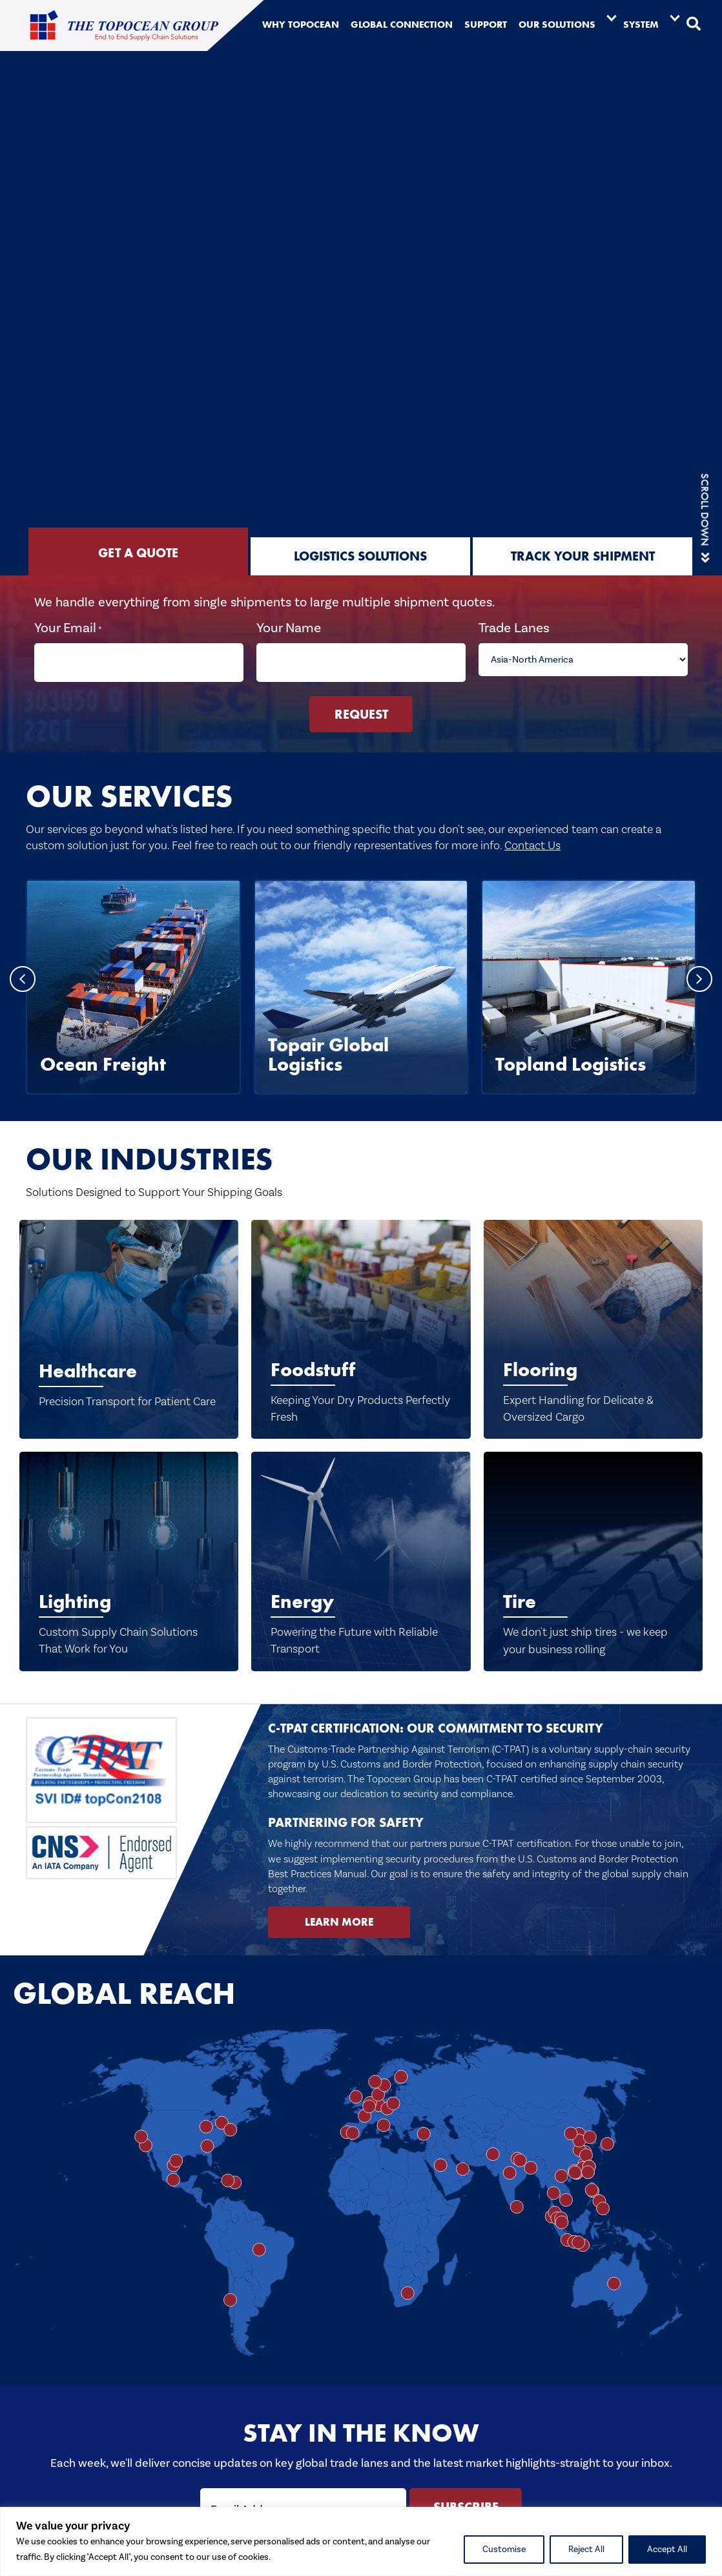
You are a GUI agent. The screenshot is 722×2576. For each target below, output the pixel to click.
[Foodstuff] (360, 1316)
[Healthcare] (128, 1316)
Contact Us (532, 833)
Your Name (290, 628)
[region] (361, 2541)
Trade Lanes (512, 628)
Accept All (667, 2549)
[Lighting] (128, 1548)
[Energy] (360, 1548)
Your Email (72, 628)
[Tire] (593, 1548)
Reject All (586, 2549)
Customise (504, 2549)
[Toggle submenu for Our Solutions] (611, 17)
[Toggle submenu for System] (675, 17)
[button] (693, 25)
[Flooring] (593, 1316)
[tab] (138, 551)
